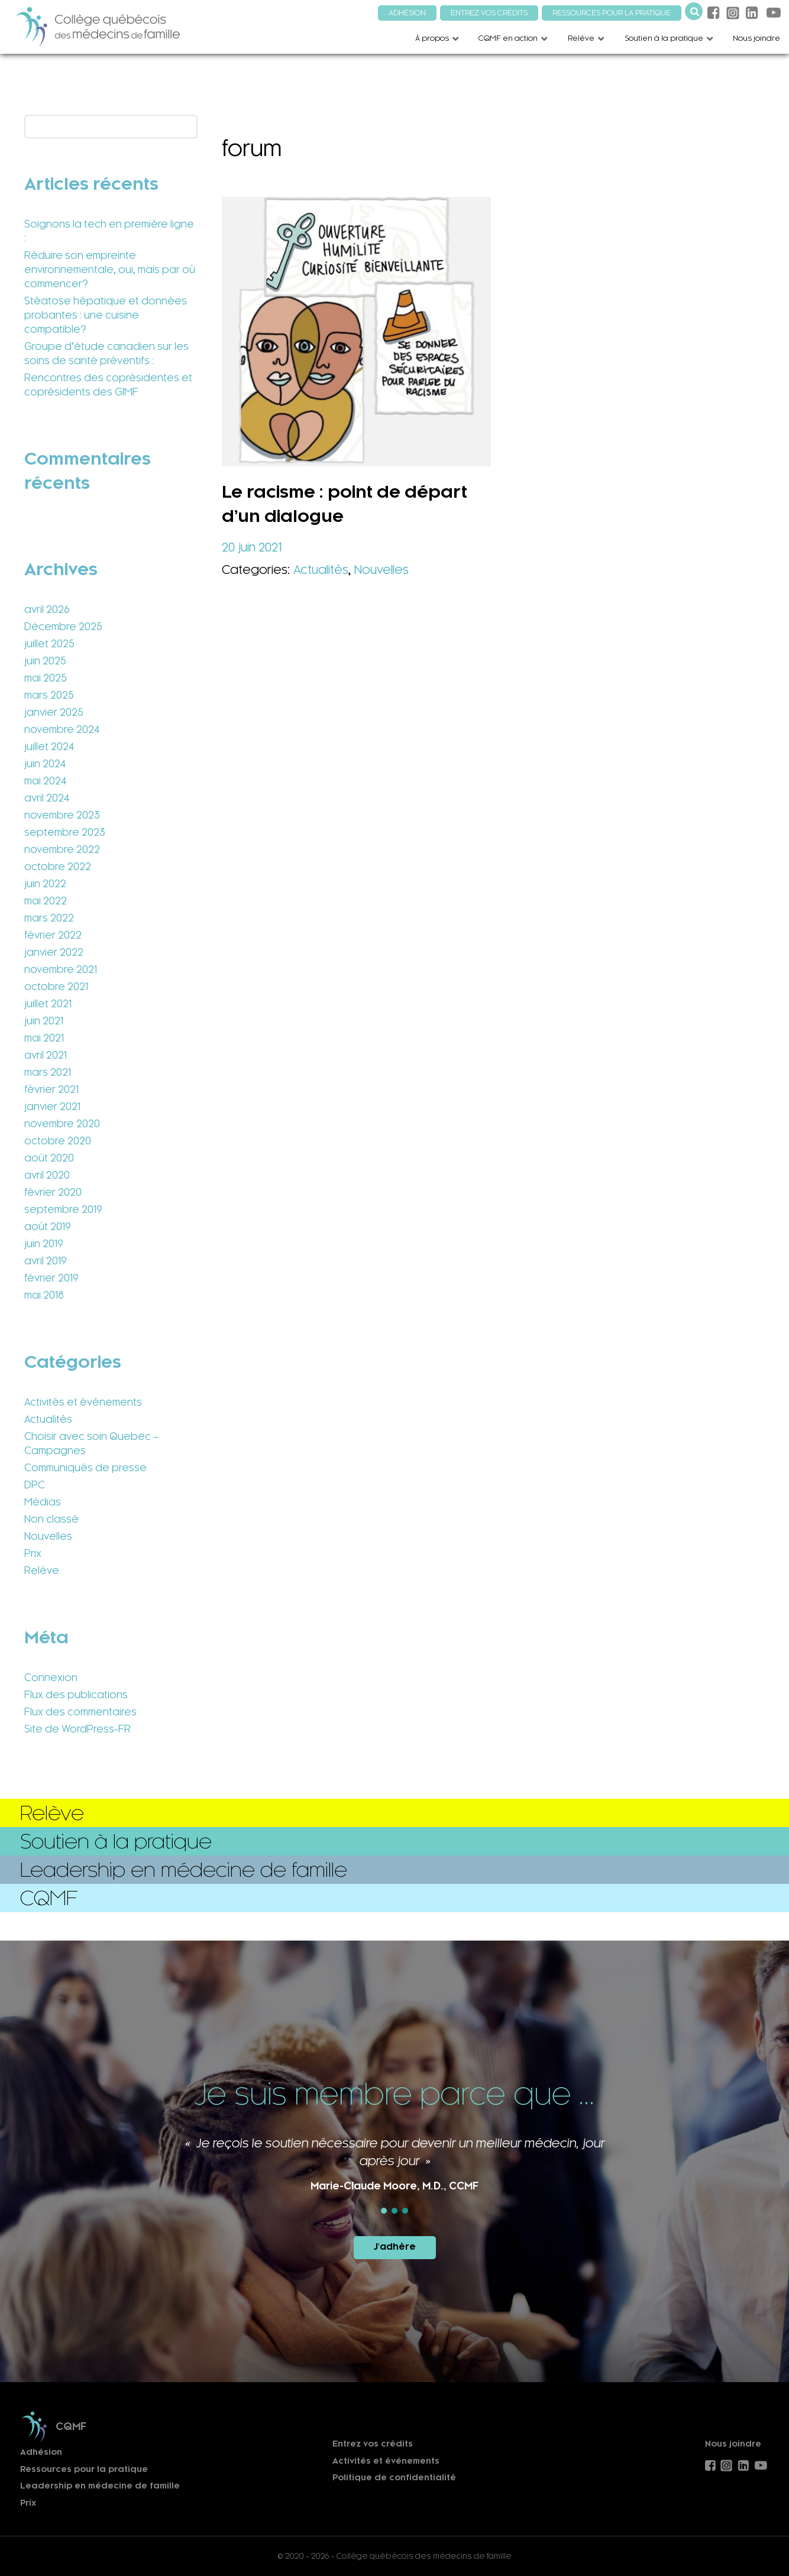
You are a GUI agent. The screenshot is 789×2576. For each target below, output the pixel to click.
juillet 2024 (49, 746)
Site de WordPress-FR (77, 1729)
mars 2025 (49, 695)
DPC (34, 1485)
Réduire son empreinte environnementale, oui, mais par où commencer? (109, 269)
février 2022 (53, 935)
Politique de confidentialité (394, 2477)
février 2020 (53, 1192)
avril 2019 (45, 1260)
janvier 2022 (53, 952)
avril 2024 (46, 798)
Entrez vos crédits (372, 2443)
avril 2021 (45, 1055)
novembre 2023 (62, 815)
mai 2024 (45, 781)
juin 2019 (43, 1243)
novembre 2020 (62, 1123)
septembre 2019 (63, 1209)
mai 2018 (44, 1295)
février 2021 (51, 1089)
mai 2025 (45, 678)
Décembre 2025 (63, 626)
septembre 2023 (64, 832)
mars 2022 (49, 918)
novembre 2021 (60, 969)
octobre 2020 (57, 1140)
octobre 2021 (56, 986)
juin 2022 (45, 883)
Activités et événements (83, 1402)
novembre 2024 (61, 729)
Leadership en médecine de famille (100, 2485)
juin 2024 (45, 763)
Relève (41, 1570)
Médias (42, 1502)
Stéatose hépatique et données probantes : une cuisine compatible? (105, 315)
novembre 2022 (62, 849)
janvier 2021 (52, 1106)
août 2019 (47, 1226)
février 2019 (51, 1278)
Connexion (50, 1677)
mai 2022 (45, 901)
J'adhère (395, 2246)
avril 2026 (47, 609)
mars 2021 (47, 1072)
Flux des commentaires (80, 1711)
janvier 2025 (53, 712)
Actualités (48, 1419)
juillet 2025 (49, 643)
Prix (32, 1553)
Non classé (51, 1519)
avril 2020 (47, 1175)
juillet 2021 (48, 1003)
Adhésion (41, 2452)
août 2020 (49, 1158)
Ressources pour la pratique (84, 2469)
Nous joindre (733, 2443)
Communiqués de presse (85, 1467)
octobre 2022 (57, 866)
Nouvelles (48, 1536)
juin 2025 (45, 661)
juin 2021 (43, 1021)
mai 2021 (44, 1038)
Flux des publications (76, 1694)
